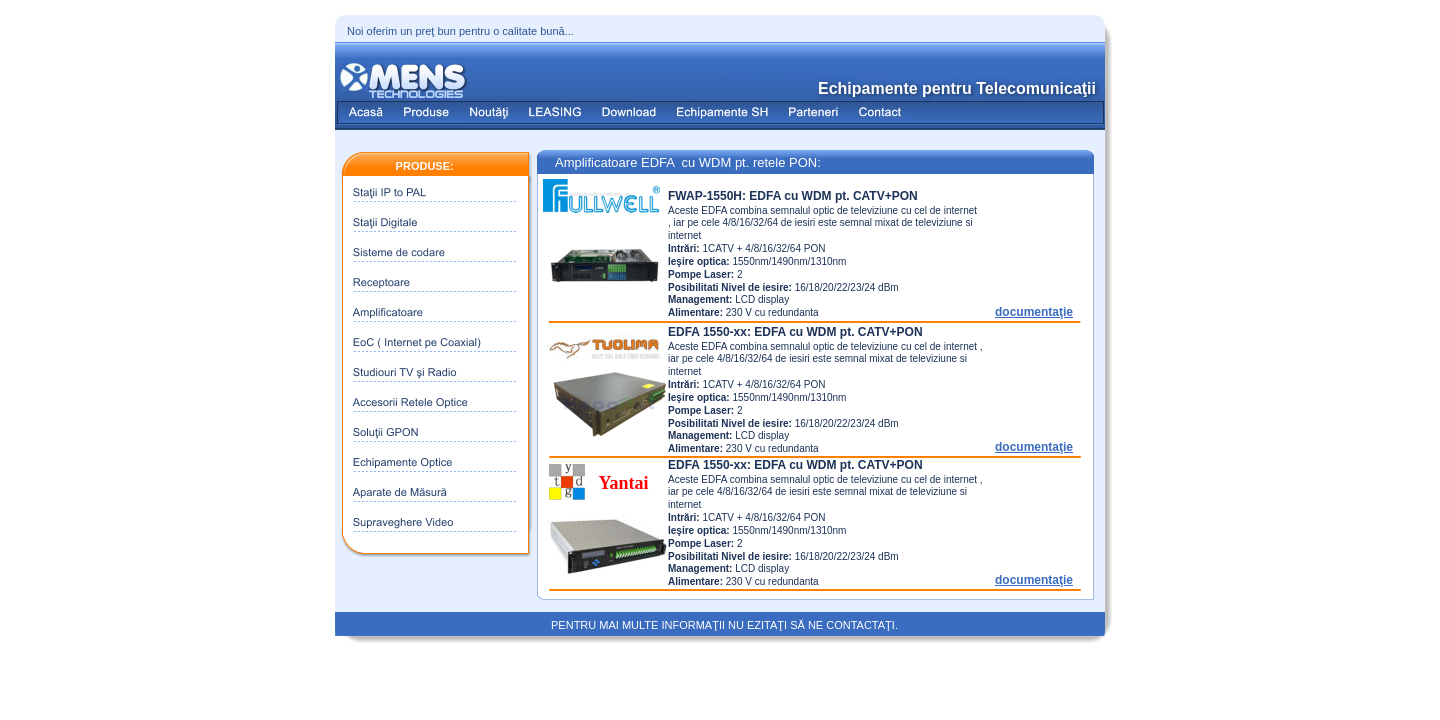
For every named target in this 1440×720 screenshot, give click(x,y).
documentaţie (1034, 312)
